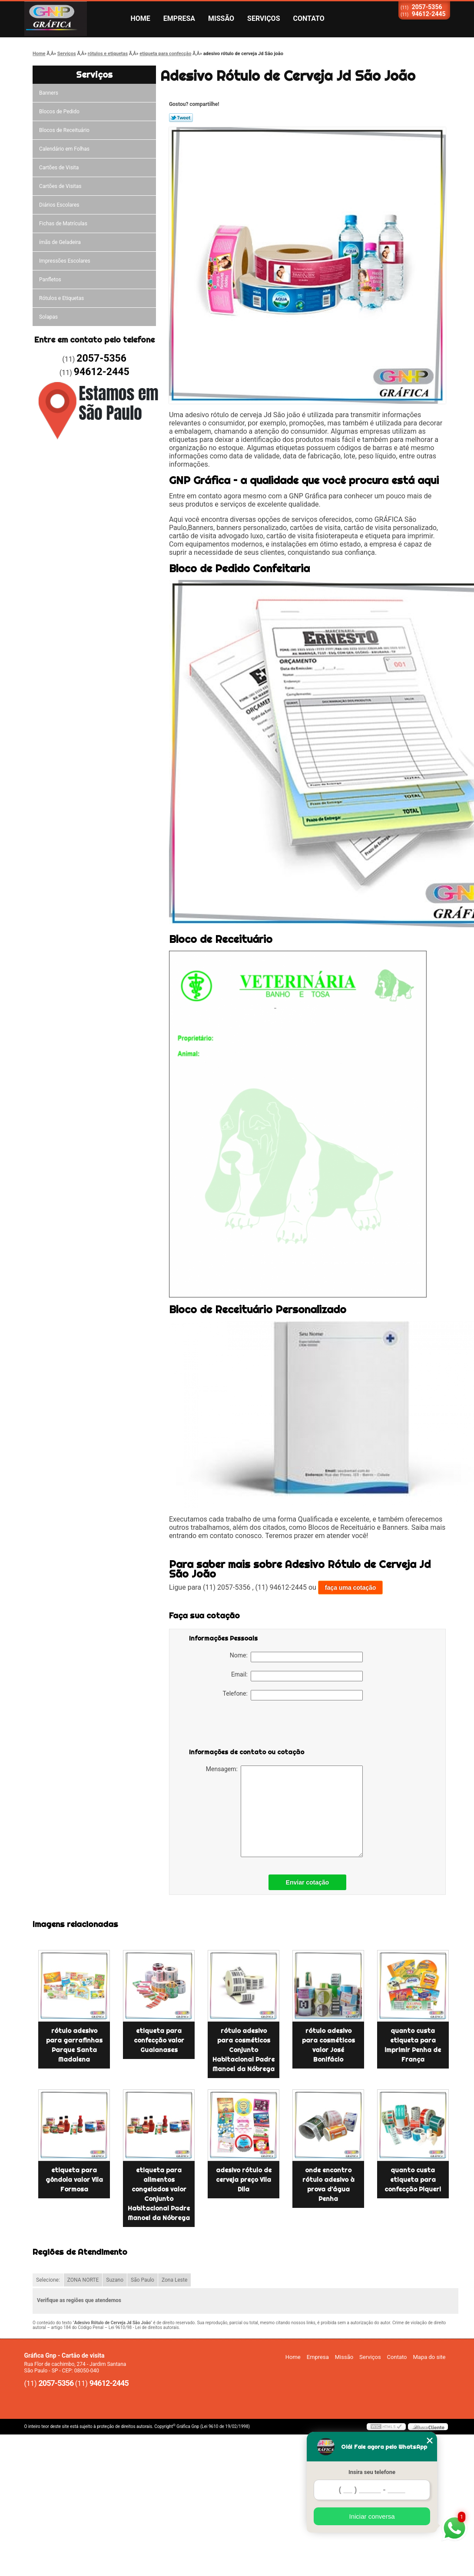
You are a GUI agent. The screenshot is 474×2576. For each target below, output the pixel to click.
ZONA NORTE (83, 2280)
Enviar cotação (307, 1882)
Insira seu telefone (371, 2472)
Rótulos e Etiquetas (61, 298)
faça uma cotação (350, 1587)
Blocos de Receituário (64, 130)
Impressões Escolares (64, 261)
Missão (221, 18)
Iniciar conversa (371, 2516)
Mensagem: (284, 1811)
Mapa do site (429, 2357)
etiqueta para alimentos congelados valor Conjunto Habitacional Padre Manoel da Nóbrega (159, 2194)
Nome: (296, 1657)
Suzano (114, 2280)
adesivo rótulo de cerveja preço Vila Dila (244, 2179)
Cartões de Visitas (60, 186)
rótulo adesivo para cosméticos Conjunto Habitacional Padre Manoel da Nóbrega (243, 2050)
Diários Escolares (59, 205)
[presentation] (244, 1726)
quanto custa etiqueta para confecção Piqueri (413, 2179)
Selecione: (48, 2280)
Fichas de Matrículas (63, 224)
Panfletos (50, 280)
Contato (309, 18)
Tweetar (181, 117)
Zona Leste (174, 2280)
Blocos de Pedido (59, 112)
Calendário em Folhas (64, 149)
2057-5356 (427, 6)
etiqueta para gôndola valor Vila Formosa (74, 2179)
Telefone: (293, 1695)
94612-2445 (429, 13)
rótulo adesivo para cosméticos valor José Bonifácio (328, 2045)
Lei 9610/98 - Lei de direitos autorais (144, 2327)
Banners (48, 93)
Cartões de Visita (59, 168)
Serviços (263, 18)
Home (140, 18)
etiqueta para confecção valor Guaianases (159, 2040)
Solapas (48, 317)
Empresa (179, 18)
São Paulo (142, 2280)
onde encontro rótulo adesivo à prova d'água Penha (328, 2184)
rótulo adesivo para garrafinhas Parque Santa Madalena (74, 2045)
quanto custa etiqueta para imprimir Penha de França (413, 2045)
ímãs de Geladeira (60, 242)
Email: (297, 1676)
